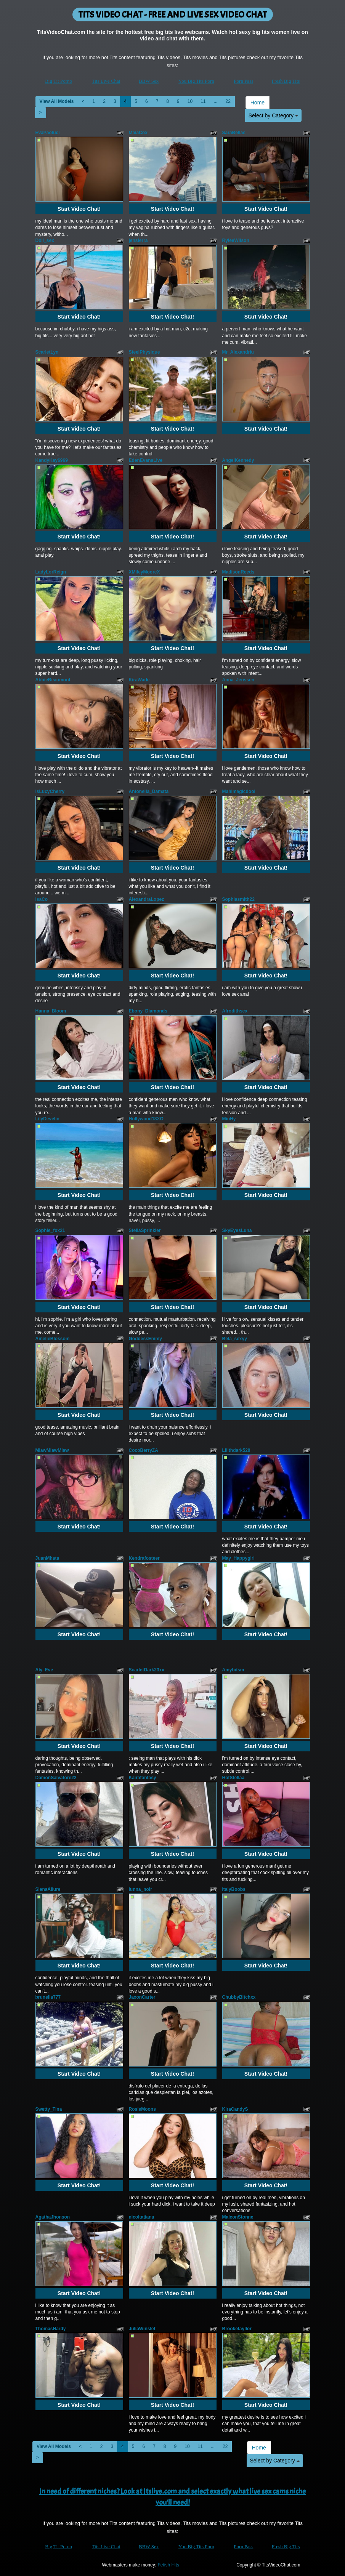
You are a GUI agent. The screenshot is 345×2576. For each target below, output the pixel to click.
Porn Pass (243, 81)
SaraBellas (234, 132)
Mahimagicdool (238, 791)
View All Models (57, 101)
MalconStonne (238, 2217)
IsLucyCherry (50, 791)
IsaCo (41, 899)
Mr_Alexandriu (238, 352)
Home (257, 102)
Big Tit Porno (58, 81)
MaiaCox (138, 132)
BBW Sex (149, 81)
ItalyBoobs (234, 1889)
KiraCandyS (235, 2109)
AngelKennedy (238, 460)
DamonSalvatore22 (56, 1777)
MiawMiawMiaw (52, 1450)
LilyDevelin (47, 1118)
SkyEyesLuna (237, 1230)
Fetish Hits (168, 2565)
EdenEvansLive (146, 460)
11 (203, 101)
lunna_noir (140, 1889)
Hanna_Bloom (50, 1011)
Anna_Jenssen (238, 679)
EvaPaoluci (47, 132)
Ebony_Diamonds (148, 1011)
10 (190, 101)
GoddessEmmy (145, 1338)
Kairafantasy (142, 1777)
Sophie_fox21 (50, 1230)
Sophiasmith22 (238, 899)
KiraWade (139, 679)
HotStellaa (233, 1777)
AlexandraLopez (146, 899)
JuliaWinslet (142, 2328)
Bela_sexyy (234, 1338)
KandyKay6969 (51, 460)
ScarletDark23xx (146, 1669)
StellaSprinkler (145, 1230)
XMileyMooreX (144, 572)
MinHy (229, 1118)
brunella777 (48, 1997)
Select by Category (273, 115)
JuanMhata (47, 1558)
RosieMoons (142, 2109)
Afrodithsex (235, 1011)
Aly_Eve (44, 1669)
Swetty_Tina (48, 2109)
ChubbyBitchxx (239, 1997)
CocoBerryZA (143, 1450)
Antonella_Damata (149, 791)
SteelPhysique (144, 352)
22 (227, 101)
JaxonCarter (142, 1997)
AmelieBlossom (52, 1338)
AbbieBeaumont (53, 679)
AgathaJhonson (52, 2217)
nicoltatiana (141, 2217)
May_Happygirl (238, 1558)
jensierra (138, 240)
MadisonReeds (238, 572)
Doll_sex (44, 240)
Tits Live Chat (106, 81)
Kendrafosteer (144, 1558)
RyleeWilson (235, 240)
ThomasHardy (50, 2328)
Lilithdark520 (236, 1450)
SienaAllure (48, 1889)
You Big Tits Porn (196, 81)
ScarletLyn (47, 352)
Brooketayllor (237, 2328)
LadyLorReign (50, 572)
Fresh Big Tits (286, 81)
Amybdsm (233, 1669)
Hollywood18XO (146, 1118)
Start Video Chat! (79, 209)
